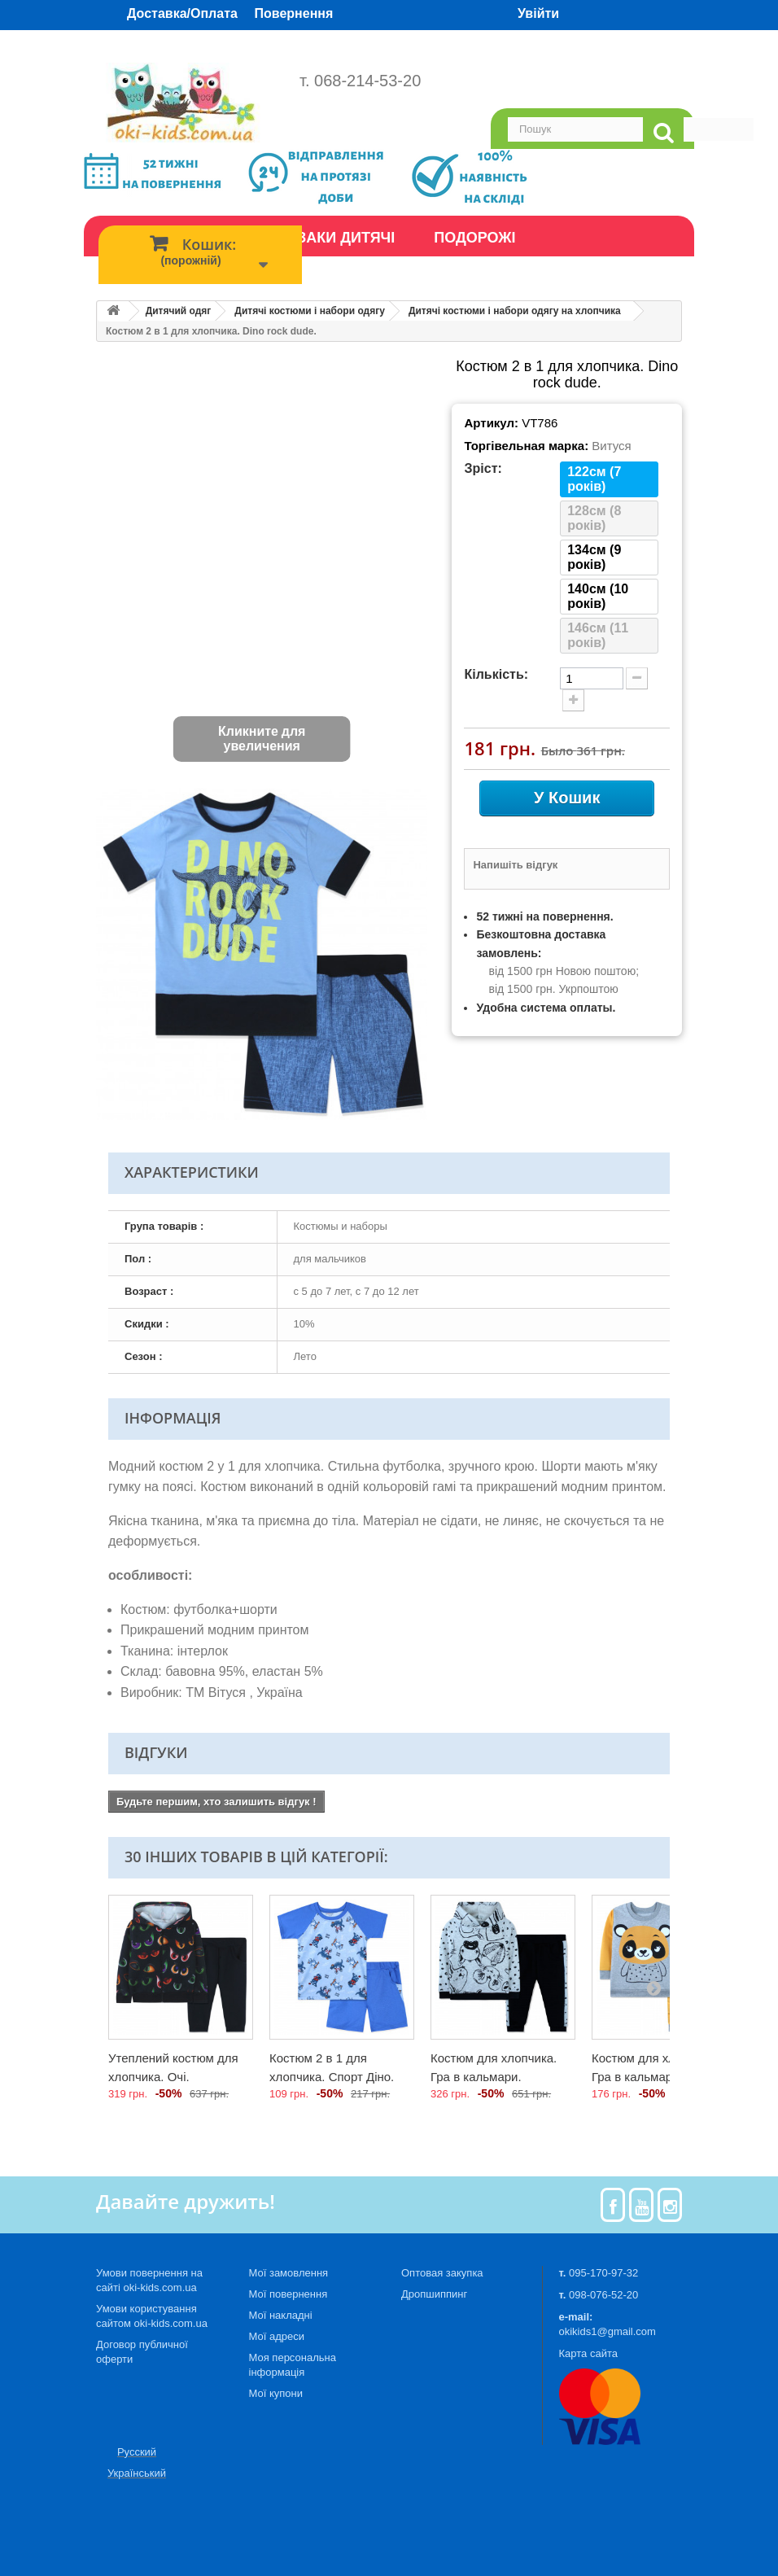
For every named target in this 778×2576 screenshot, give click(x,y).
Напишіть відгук (515, 865)
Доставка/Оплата (182, 13)
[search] (663, 133)
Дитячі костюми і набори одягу (309, 311)
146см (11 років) (597, 635)
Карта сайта (588, 2353)
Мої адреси (276, 2336)
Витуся (611, 446)
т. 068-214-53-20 (360, 81)
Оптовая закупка (442, 2273)
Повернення (294, 13)
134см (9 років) (594, 557)
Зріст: (482, 468)
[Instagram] (670, 2205)
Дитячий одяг (179, 311)
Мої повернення (288, 2294)
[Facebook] (613, 2205)
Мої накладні (281, 2315)
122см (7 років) (594, 479)
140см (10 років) (597, 596)
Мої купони (276, 2393)
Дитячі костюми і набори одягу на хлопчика (515, 311)
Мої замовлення (289, 2273)
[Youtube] (642, 2205)
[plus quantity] (573, 700)
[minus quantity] (637, 678)
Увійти (538, 13)
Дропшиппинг (434, 2294)
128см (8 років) (594, 518)
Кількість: (496, 674)
